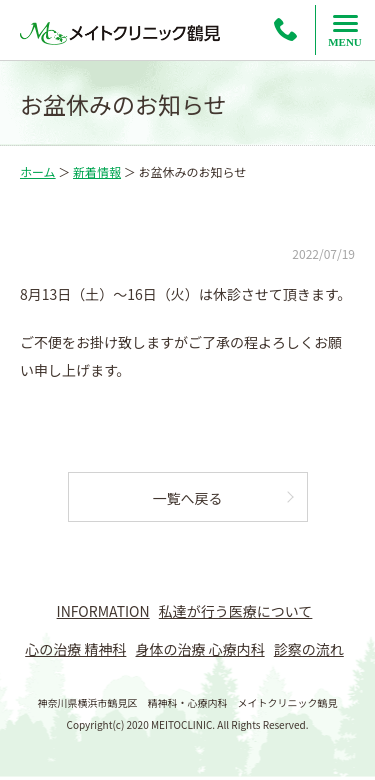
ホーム (38, 171)
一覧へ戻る (188, 498)
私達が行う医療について (236, 611)
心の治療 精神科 (75, 649)
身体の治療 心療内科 (200, 649)
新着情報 (97, 171)
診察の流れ (309, 649)
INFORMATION (103, 611)
